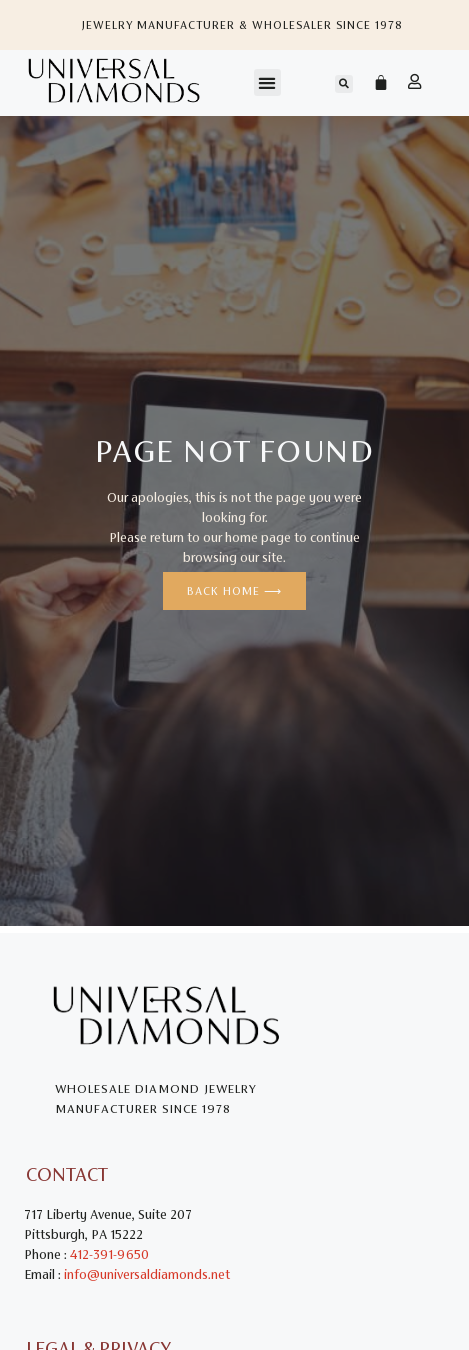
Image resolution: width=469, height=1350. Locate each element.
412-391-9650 (109, 1254)
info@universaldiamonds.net (147, 1274)
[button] (267, 82)
